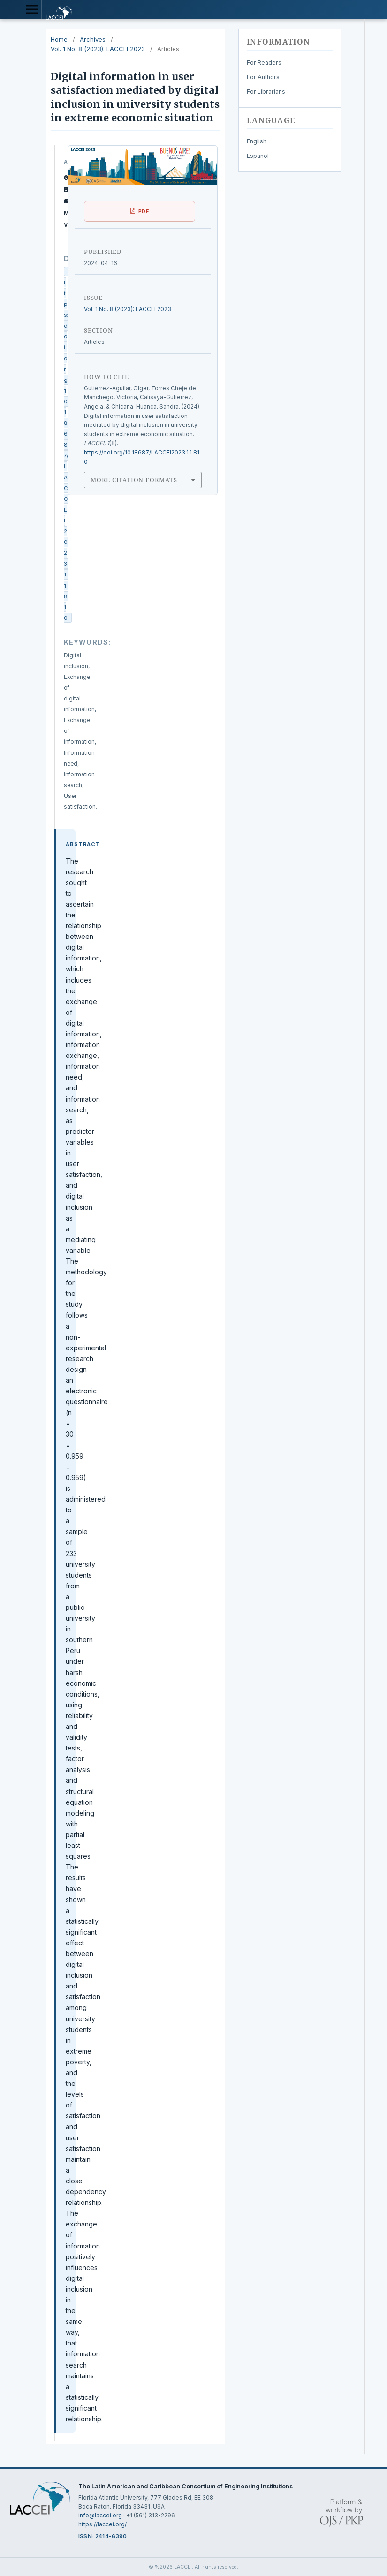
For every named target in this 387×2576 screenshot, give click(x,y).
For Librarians (266, 91)
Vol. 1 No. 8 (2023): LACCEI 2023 (98, 48)
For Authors (263, 77)
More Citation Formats (134, 480)
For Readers (264, 62)
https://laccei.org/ (102, 2524)
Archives (93, 39)
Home (59, 39)
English (256, 141)
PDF (143, 211)
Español (258, 155)
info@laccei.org (100, 2515)
